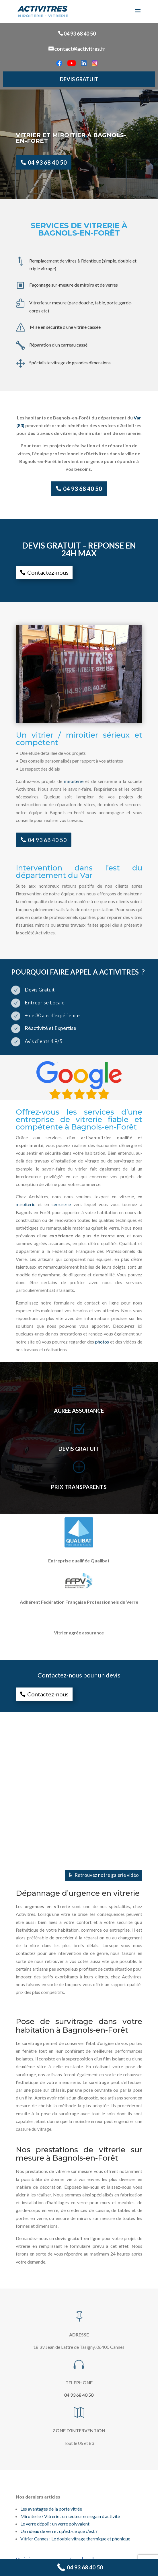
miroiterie (73, 781)
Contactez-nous (48, 572)
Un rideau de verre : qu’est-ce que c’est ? (58, 2531)
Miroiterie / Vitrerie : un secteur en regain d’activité (70, 2516)
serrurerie (61, 1204)
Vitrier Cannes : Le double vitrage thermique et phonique (75, 2538)
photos (102, 1341)
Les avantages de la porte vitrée (51, 2508)
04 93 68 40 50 (80, 33)
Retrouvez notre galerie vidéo (107, 1875)
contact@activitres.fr (79, 49)
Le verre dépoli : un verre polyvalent (54, 2523)
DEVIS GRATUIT (79, 79)
